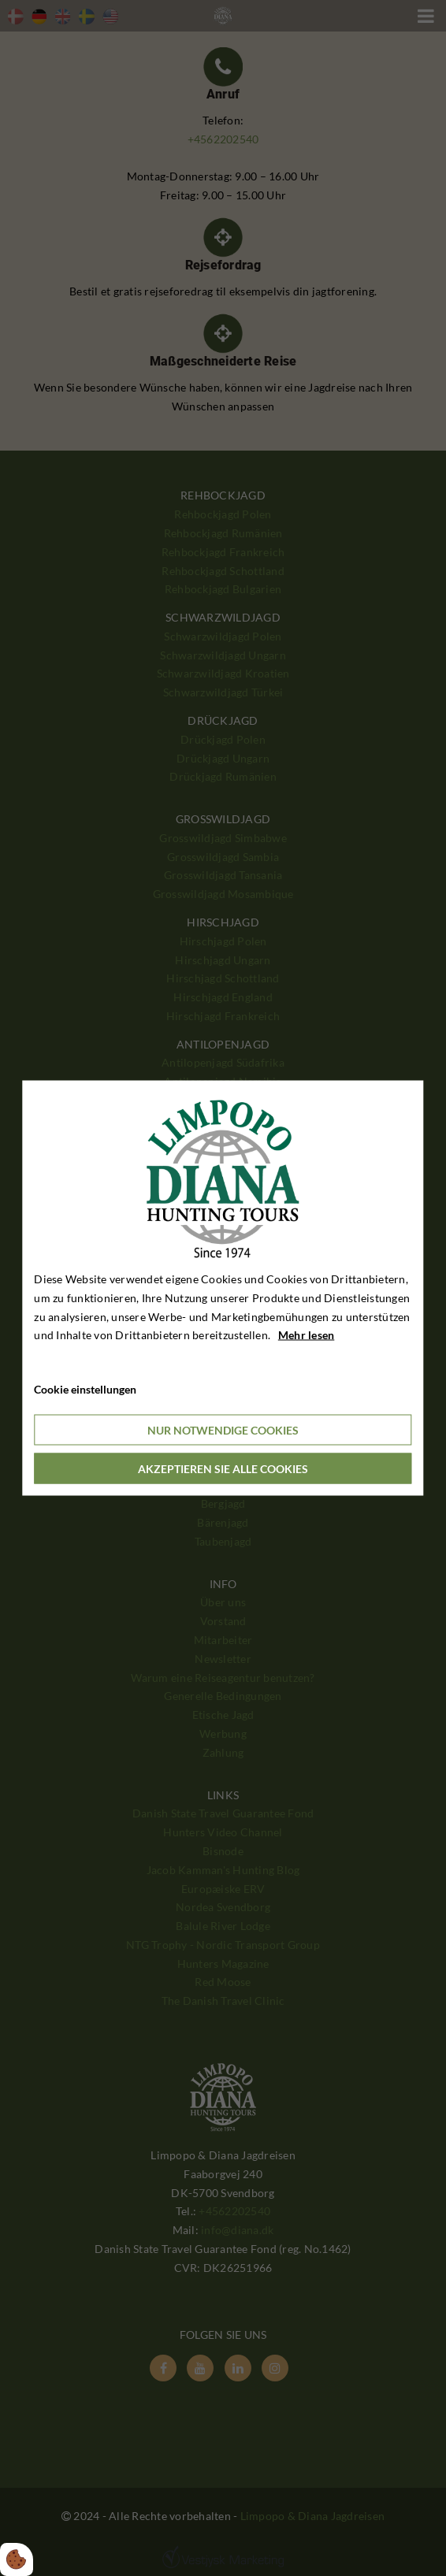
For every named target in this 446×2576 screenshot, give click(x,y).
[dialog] (222, 1288)
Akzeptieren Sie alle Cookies (223, 1468)
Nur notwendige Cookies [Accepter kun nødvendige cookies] (223, 1429)
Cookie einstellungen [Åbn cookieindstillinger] (85, 1389)
